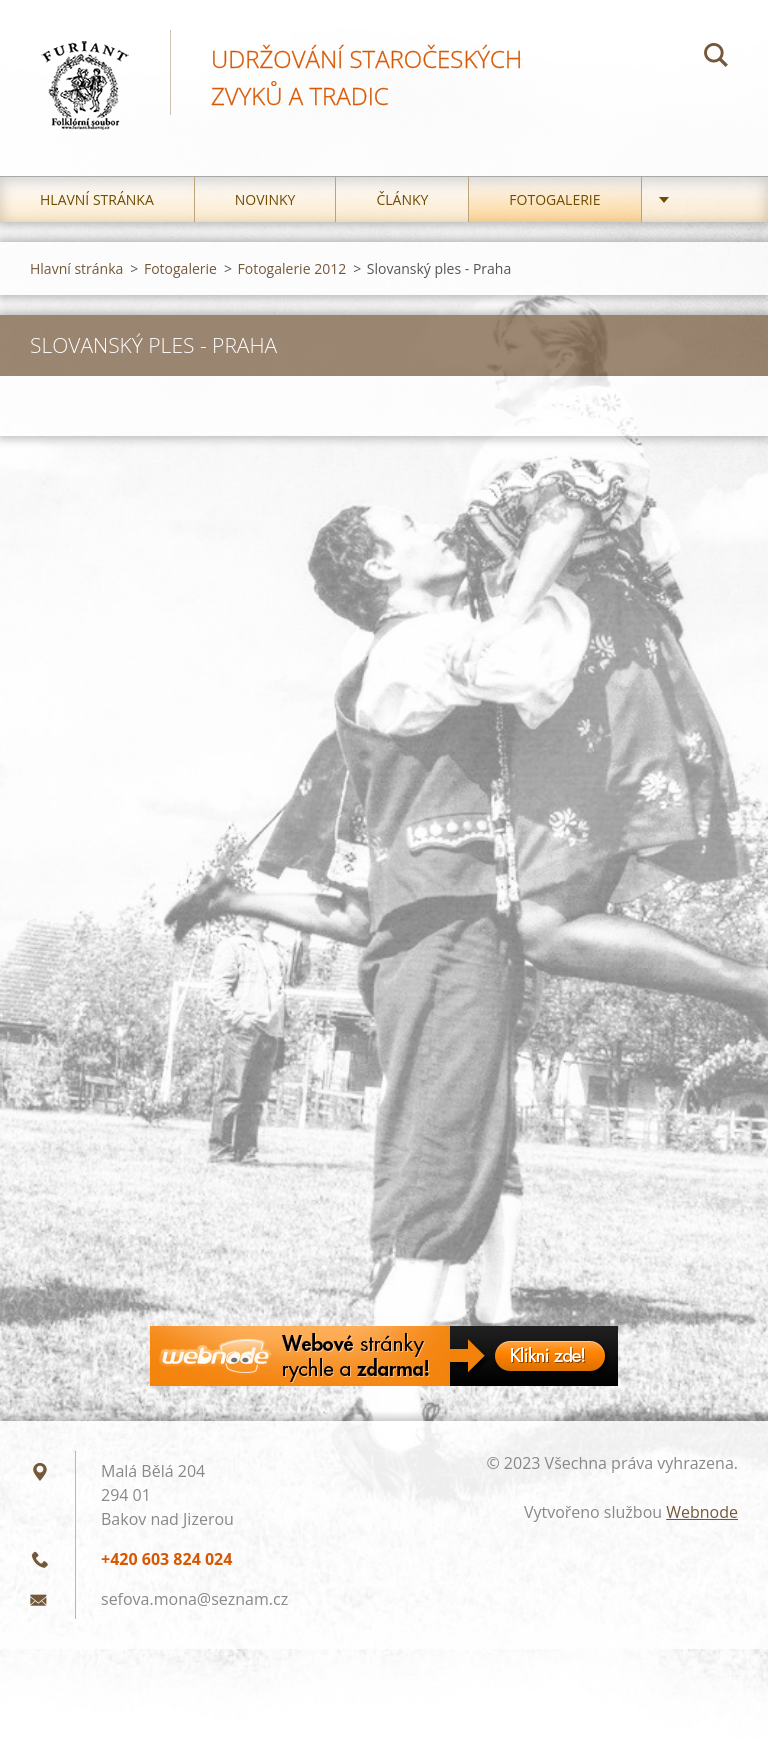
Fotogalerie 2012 (292, 268)
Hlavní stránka (97, 199)
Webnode (702, 1512)
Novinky (265, 199)
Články (402, 199)
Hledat (716, 58)
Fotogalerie (554, 199)
